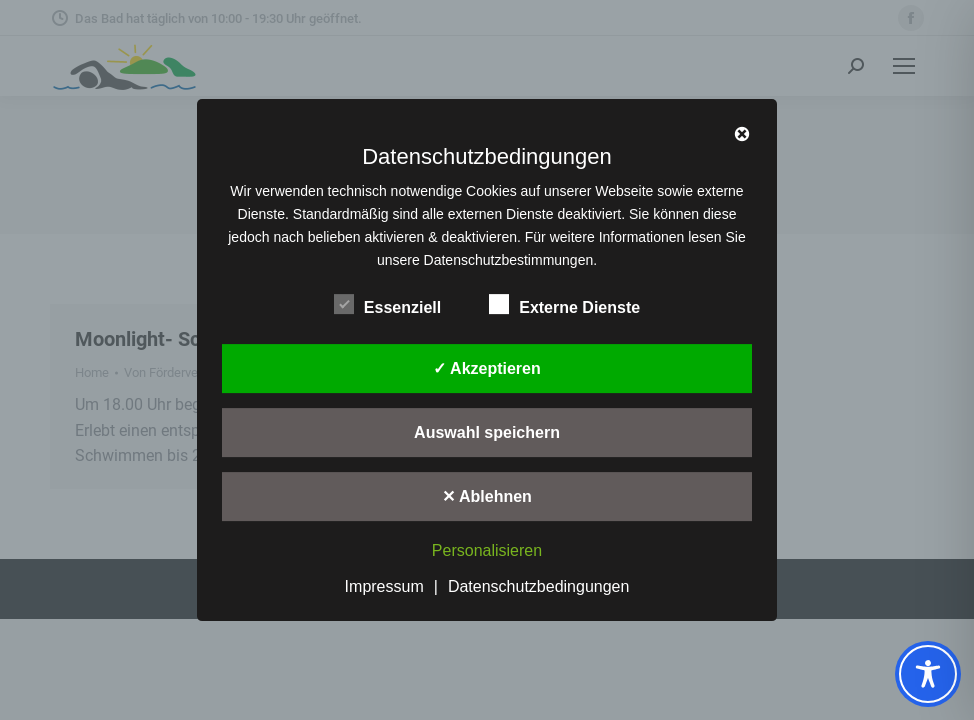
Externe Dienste (564, 304)
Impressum (384, 586)
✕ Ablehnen (487, 496)
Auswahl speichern (487, 432)
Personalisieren (487, 551)
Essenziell (387, 304)
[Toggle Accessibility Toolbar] (928, 674)
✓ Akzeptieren (487, 368)
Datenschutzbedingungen (538, 586)
